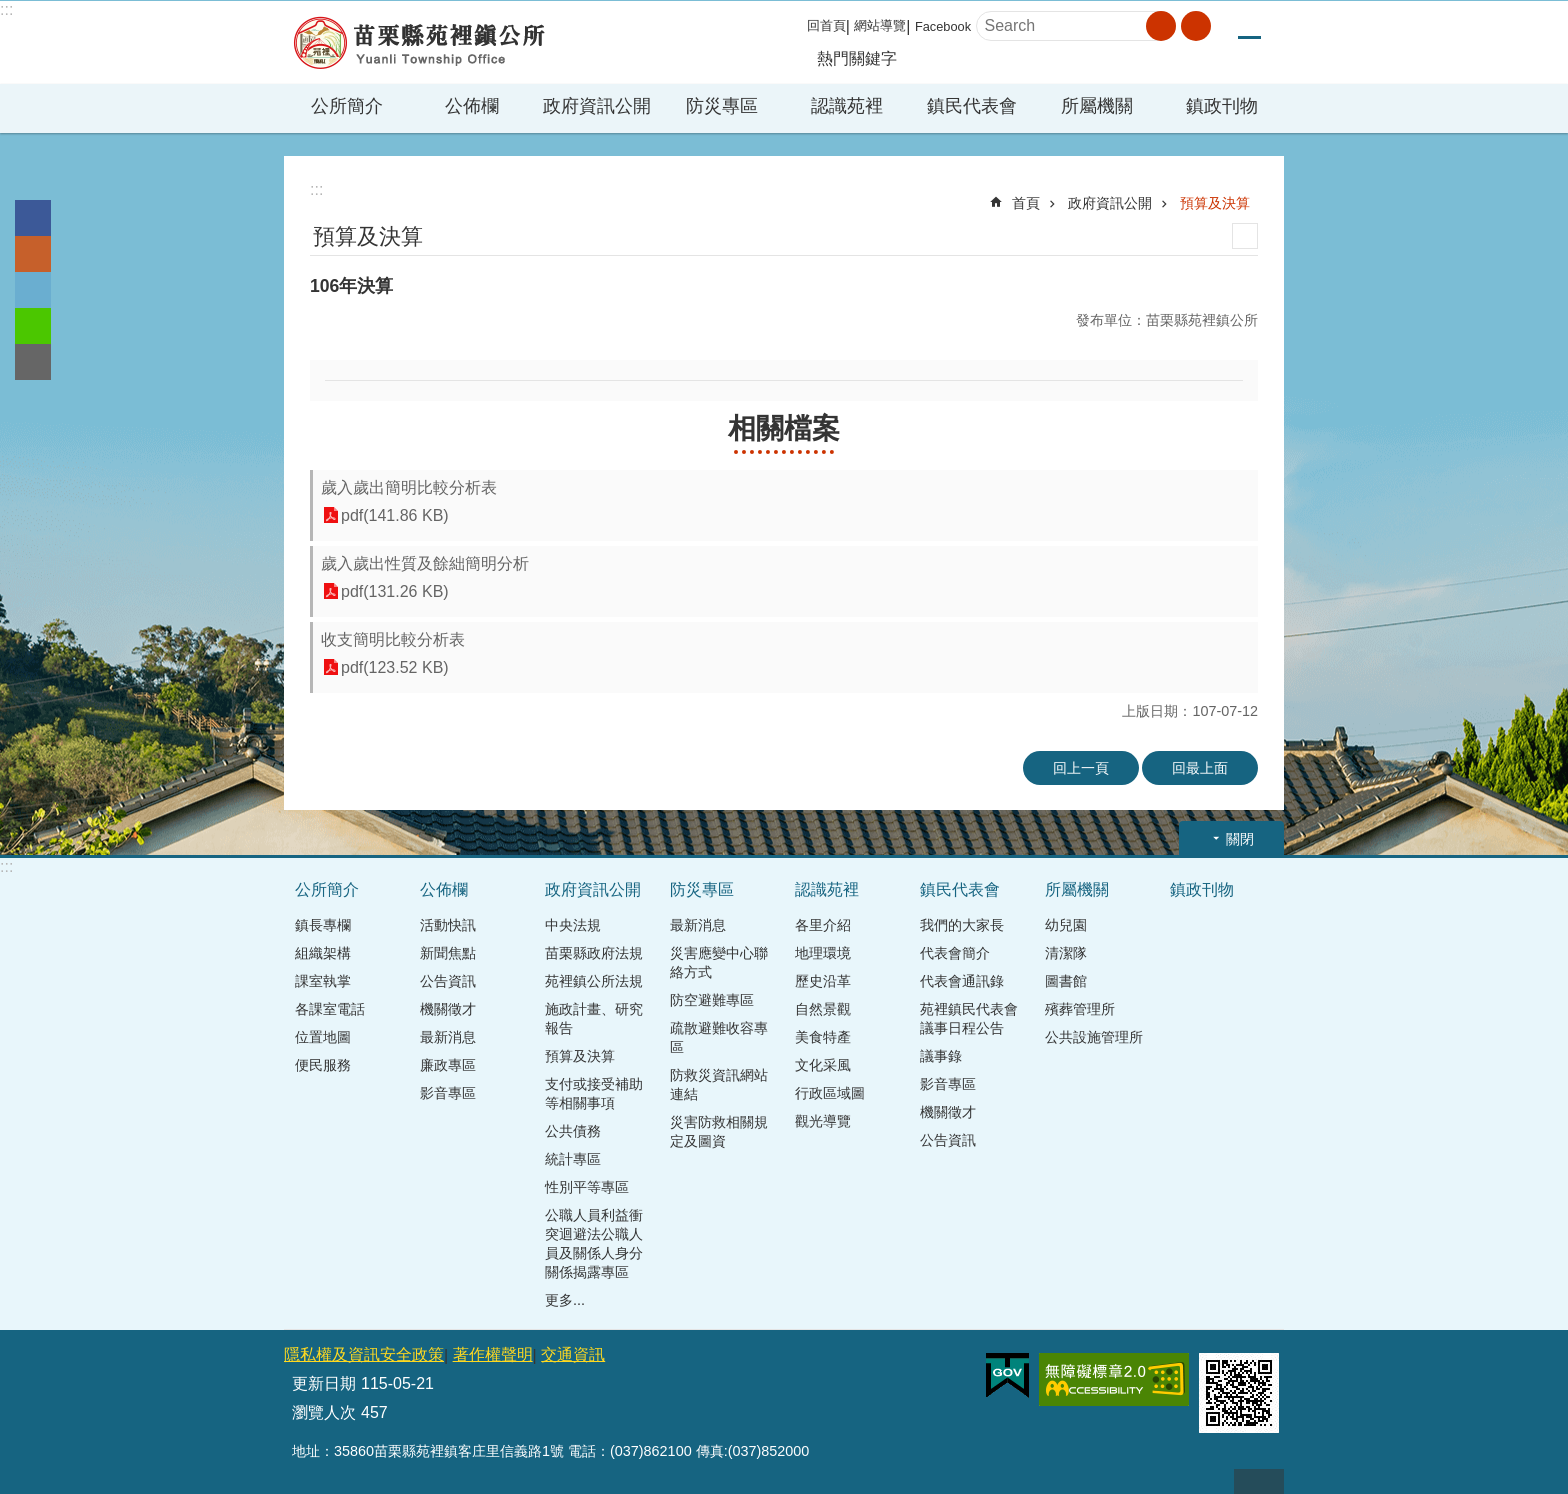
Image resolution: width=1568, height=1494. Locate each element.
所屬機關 (1077, 889)
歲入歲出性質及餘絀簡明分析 (425, 563)
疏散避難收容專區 (719, 1037)
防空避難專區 (712, 1000)
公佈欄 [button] (472, 106)
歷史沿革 (823, 981)
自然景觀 (823, 1009)
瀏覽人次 (324, 1412)
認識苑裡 (827, 889)
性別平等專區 (587, 1187)
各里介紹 (823, 925)
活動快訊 (448, 925)
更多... (565, 1300)
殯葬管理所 (1080, 1009)
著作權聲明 (493, 1354)
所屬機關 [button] (1097, 106)
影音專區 (448, 1093)
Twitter (33, 290)
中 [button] (1249, 26)
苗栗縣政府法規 (594, 953)
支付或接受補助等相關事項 (594, 1093)
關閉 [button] (1240, 839)
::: (6, 9)
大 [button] (1272, 26)
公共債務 (573, 1131)
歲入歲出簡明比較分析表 (409, 487)
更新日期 (324, 1383)
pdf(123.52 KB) (395, 667)
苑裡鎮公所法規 (594, 981)
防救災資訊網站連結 (719, 1084)
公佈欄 (444, 889)
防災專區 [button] (722, 106)
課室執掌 (323, 981)
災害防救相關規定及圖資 (719, 1131)
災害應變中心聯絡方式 (719, 962)
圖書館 (1066, 981)
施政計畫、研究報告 (594, 1018)
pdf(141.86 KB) (395, 515)
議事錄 (941, 1056)
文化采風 (823, 1065)
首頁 (1026, 203)
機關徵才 (448, 1009)
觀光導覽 (823, 1121)
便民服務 (323, 1065)
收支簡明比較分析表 (393, 639)
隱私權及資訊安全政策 (364, 1354)
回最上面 (1200, 768)
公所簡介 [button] (347, 106)
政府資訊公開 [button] (597, 106)
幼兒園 (1066, 925)
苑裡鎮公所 (419, 42)
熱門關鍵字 (857, 58)
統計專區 (573, 1159)
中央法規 (573, 925)
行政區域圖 (830, 1093)
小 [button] (1226, 26)
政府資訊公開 (1110, 203)
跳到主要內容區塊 (10, 10)
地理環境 (823, 953)
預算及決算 (1215, 203)
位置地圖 (323, 1037)
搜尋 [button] (1161, 26)
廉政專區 (448, 1065)
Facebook (943, 26)
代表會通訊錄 (962, 981)
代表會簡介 (955, 953)
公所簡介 (327, 889)
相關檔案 (784, 428)
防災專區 (702, 889)
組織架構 (323, 953)
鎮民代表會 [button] (972, 106)
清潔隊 (1066, 953)
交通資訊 (573, 1354)
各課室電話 (330, 1009)
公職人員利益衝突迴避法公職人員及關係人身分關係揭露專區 (594, 1243)
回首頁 (826, 25)
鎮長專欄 (323, 925)
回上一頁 (1081, 768)
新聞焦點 (448, 953)
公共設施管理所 (1094, 1037)
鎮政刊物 (1222, 106)
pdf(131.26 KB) (395, 591)
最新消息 (448, 1037)
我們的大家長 (962, 925)
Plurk (33, 254)
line (33, 326)
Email (33, 362)
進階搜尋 (1196, 26)
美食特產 (823, 1037)
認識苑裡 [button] (847, 106)
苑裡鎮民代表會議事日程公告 (969, 1018)
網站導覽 (880, 25)
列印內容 (1245, 236)
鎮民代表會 (960, 889)
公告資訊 (448, 981)
